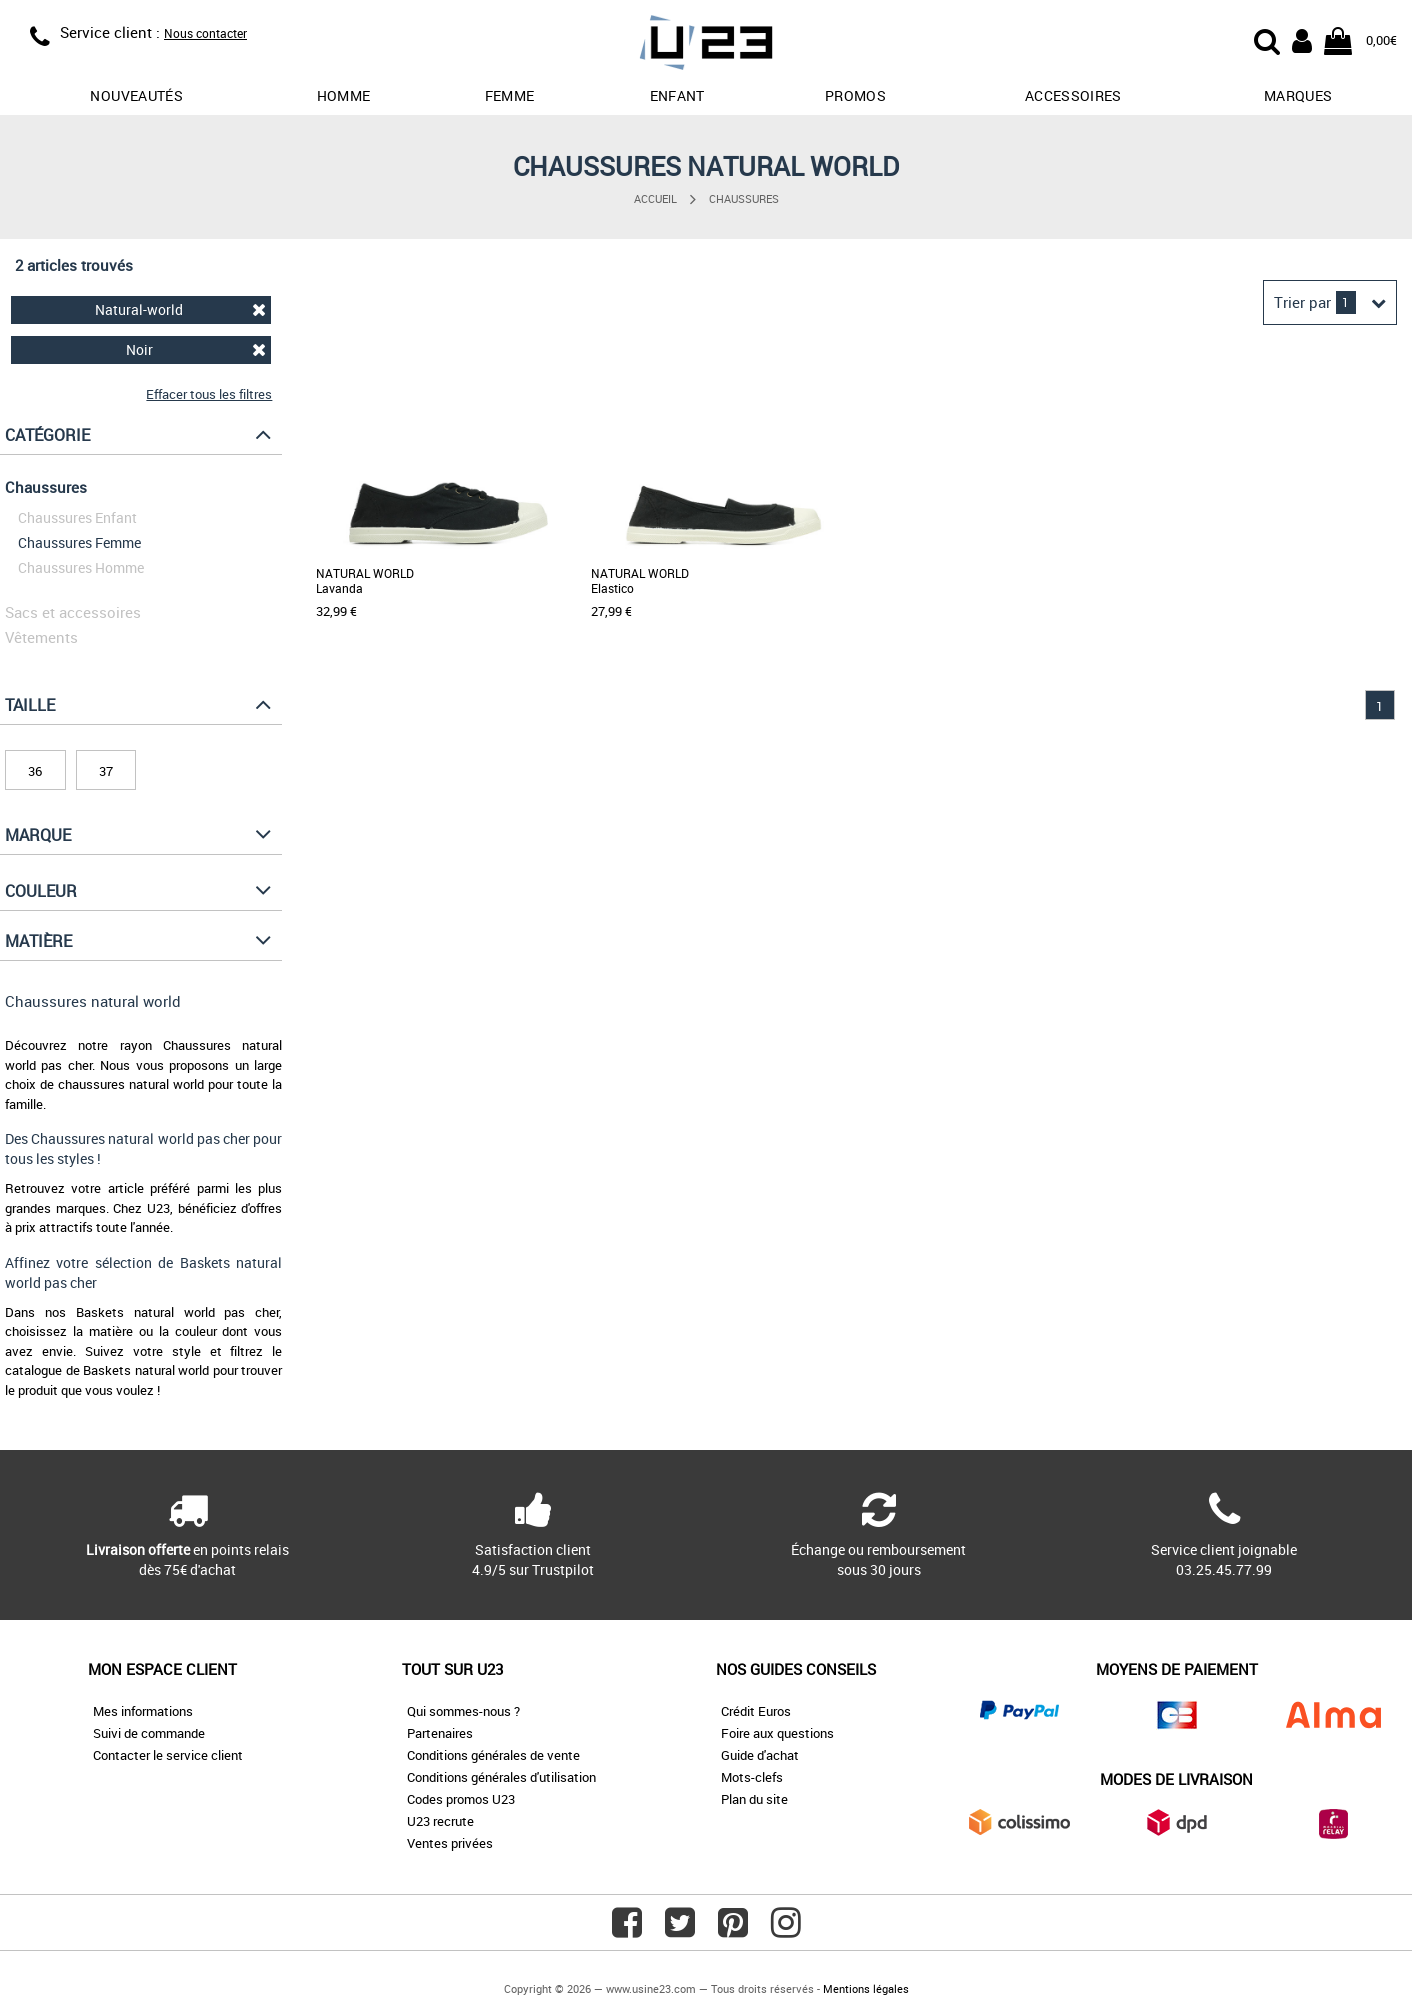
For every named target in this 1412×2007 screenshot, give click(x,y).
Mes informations (143, 1711)
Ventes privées (450, 1843)
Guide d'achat (760, 1755)
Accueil (655, 198)
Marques (1298, 95)
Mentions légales (866, 1988)
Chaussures (744, 198)
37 (106, 771)
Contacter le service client (168, 1755)
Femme (510, 95)
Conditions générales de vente (493, 1755)
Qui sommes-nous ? (463, 1711)
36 (35, 771)
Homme (344, 95)
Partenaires (440, 1733)
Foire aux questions (777, 1733)
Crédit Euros (756, 1711)
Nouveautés (136, 95)
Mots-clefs (752, 1777)
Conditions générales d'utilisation (501, 1777)
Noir (196, 349)
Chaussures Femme (79, 542)
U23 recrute (440, 1821)
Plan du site (754, 1799)
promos (855, 95)
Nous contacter (205, 33)
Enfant (677, 95)
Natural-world (180, 309)
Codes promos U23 (461, 1799)
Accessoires (1073, 95)
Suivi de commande (149, 1733)
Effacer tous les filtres (209, 394)
